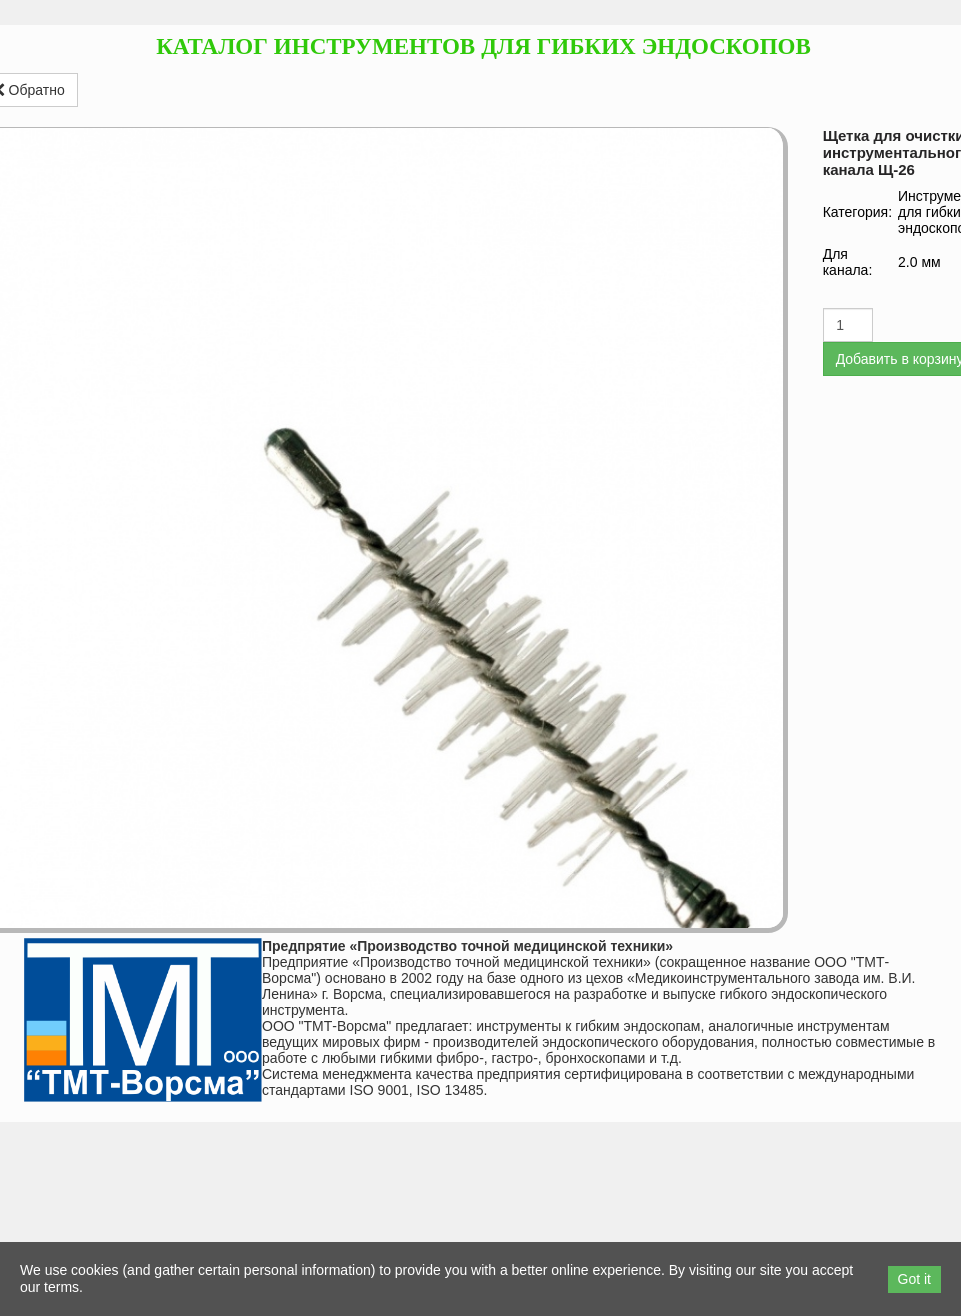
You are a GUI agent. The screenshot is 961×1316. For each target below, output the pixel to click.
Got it (914, 1279)
